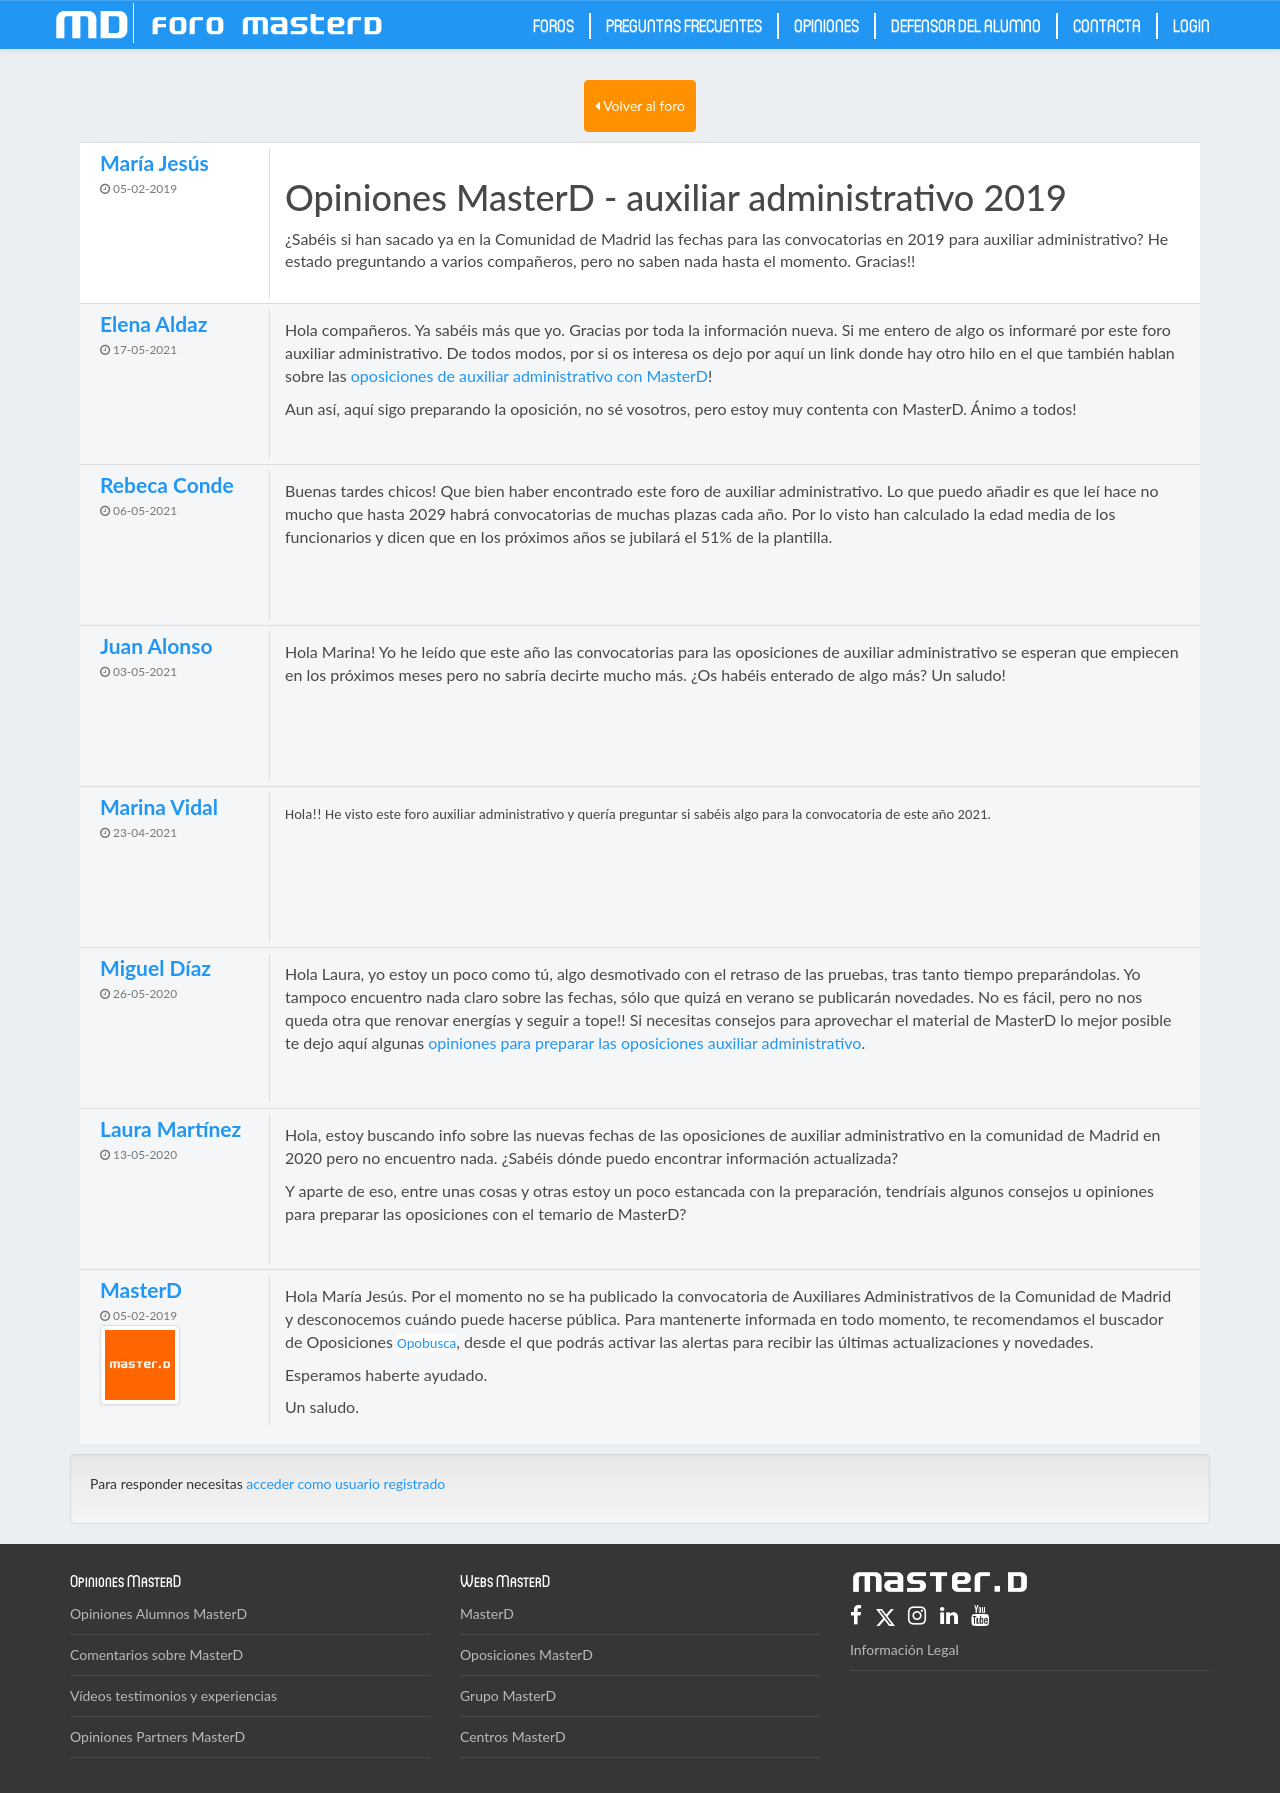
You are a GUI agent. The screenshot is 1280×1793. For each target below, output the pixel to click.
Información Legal (904, 1649)
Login (1191, 25)
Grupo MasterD (508, 1695)
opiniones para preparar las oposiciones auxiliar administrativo (644, 1042)
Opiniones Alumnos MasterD (158, 1613)
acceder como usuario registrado (345, 1483)
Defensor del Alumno (966, 25)
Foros (553, 25)
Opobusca (426, 1343)
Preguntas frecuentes (684, 25)
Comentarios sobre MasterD (156, 1654)
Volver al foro (640, 105)
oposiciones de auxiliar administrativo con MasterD (529, 375)
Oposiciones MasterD (526, 1654)
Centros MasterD (513, 1736)
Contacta (1107, 25)
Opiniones (826, 25)
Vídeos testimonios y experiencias (173, 1695)
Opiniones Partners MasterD (157, 1736)
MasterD (487, 1613)
